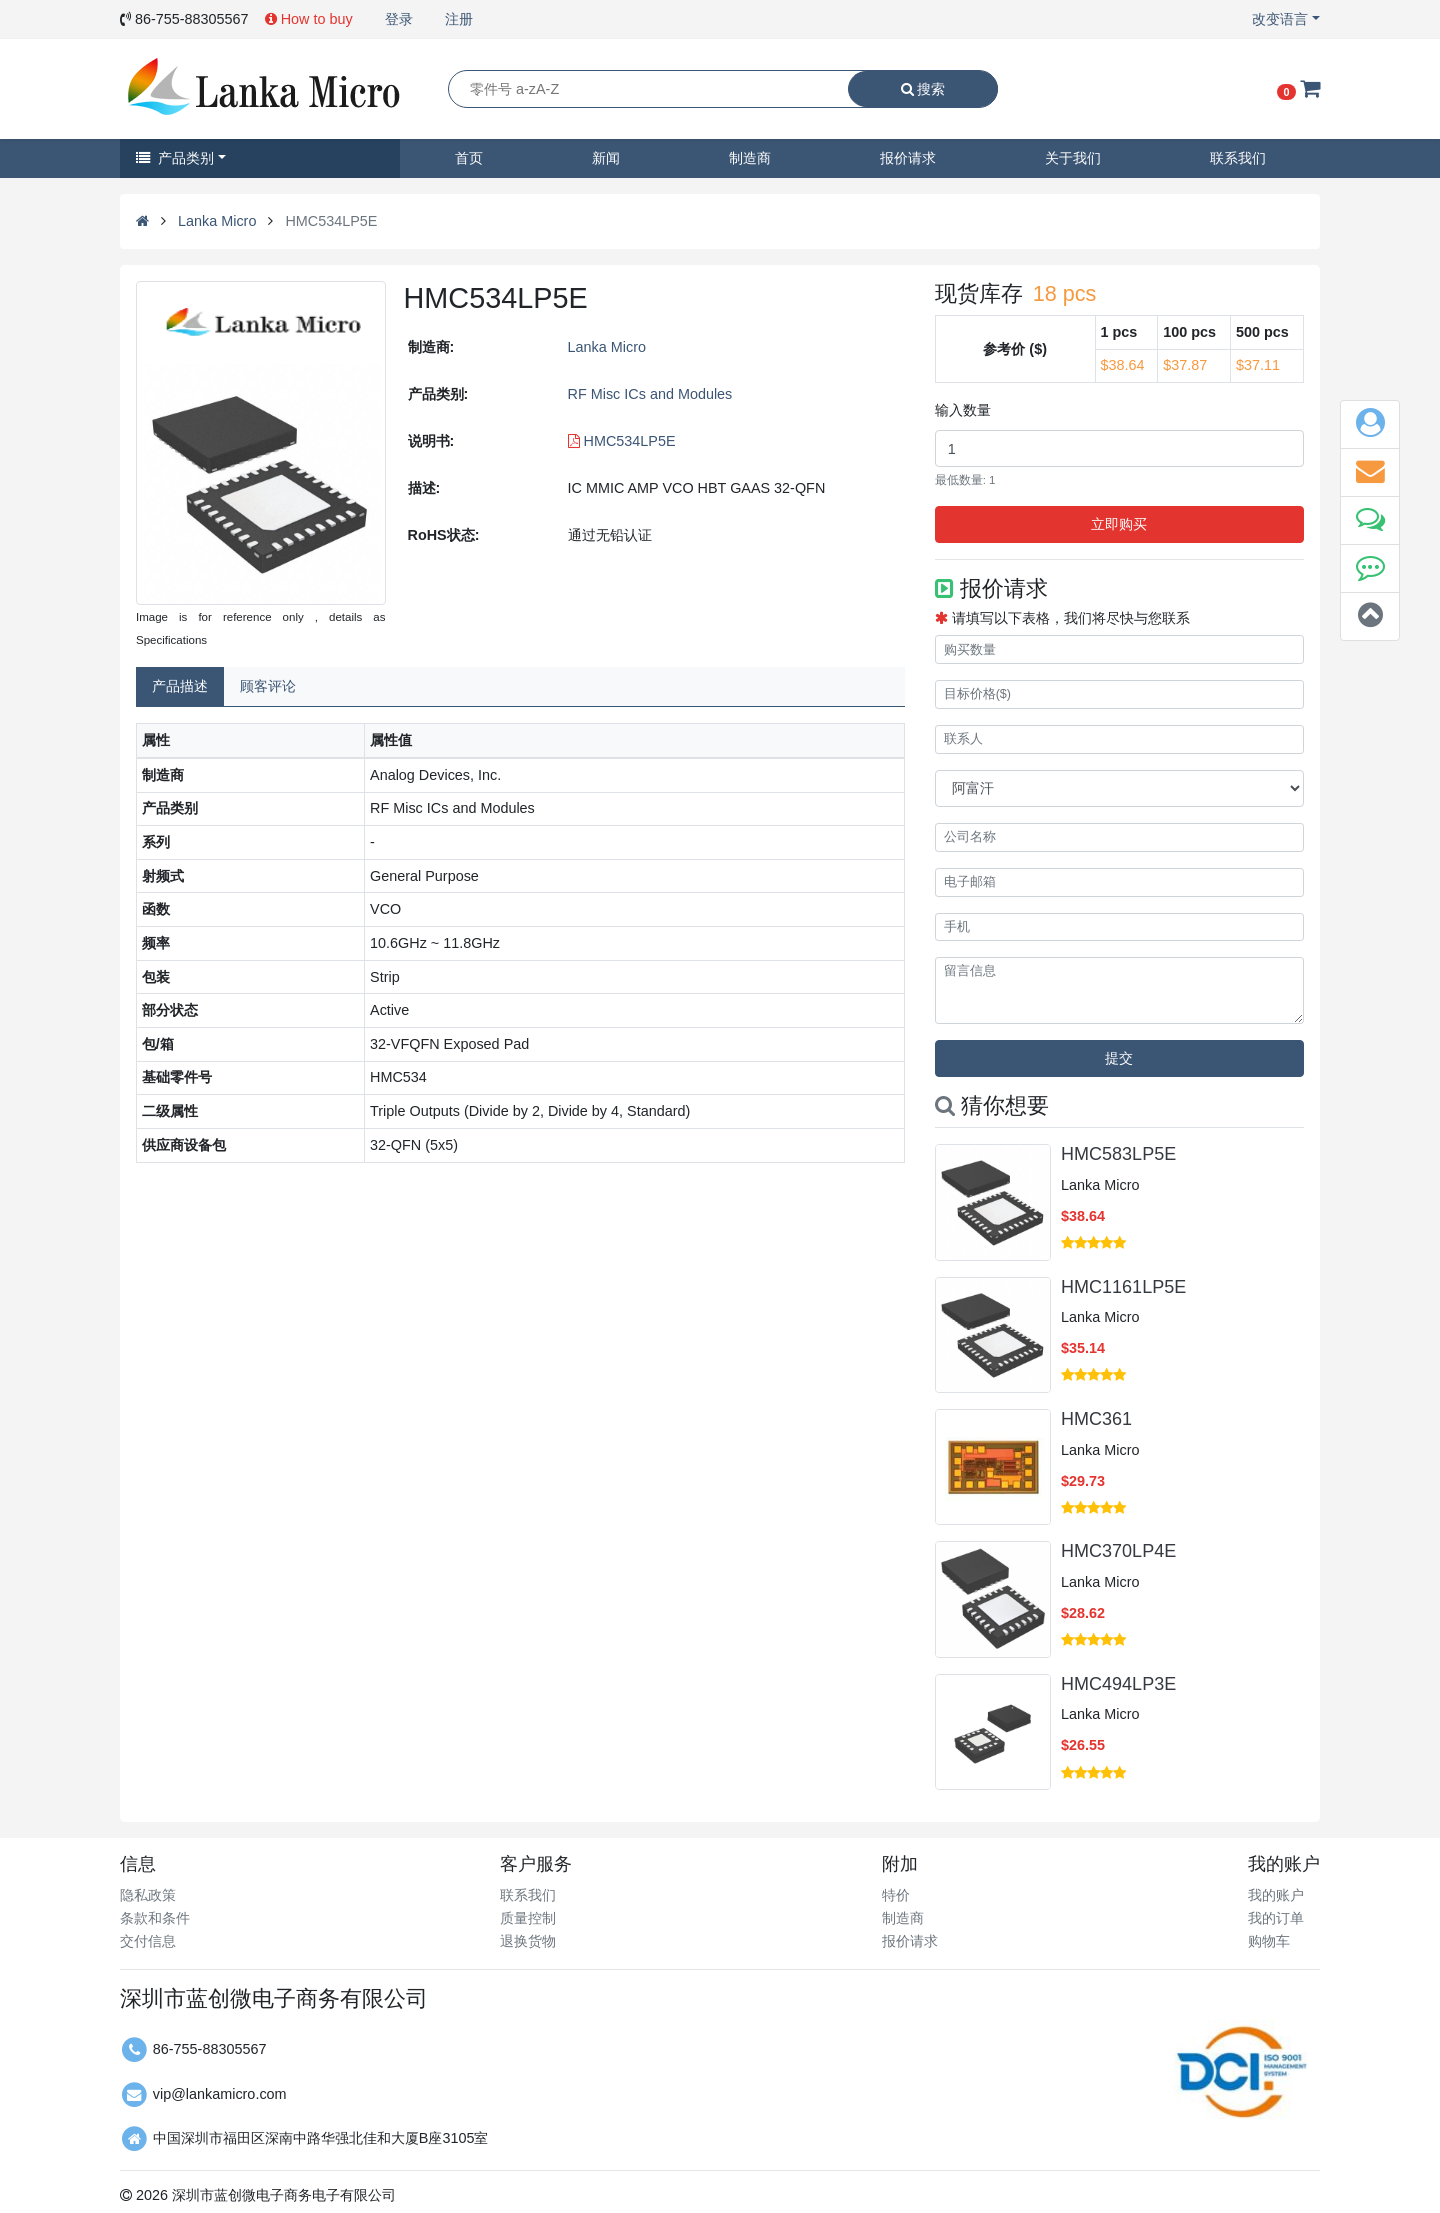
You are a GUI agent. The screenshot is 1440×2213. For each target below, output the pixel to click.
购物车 (1269, 1941)
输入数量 (963, 410)
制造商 (750, 158)
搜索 (923, 89)
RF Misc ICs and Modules (650, 394)
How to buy (309, 19)
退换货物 (528, 1941)
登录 (399, 19)
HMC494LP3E (1118, 1684)
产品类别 (175, 158)
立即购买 (1119, 524)
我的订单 (1276, 1918)
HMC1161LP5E (1123, 1287)
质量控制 (528, 1918)
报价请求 (908, 158)
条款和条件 (155, 1918)
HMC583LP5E (1118, 1154)
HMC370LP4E (1118, 1551)
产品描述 (180, 686)
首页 (469, 158)
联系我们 (1238, 158)
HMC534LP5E (622, 441)
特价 (896, 1895)
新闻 (606, 158)
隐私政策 (148, 1895)
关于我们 (1073, 158)
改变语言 (1280, 19)
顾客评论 (268, 686)
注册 (459, 19)
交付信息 (148, 1941)
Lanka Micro (217, 221)
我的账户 (1276, 1895)
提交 (1119, 1058)
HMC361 (1096, 1419)
